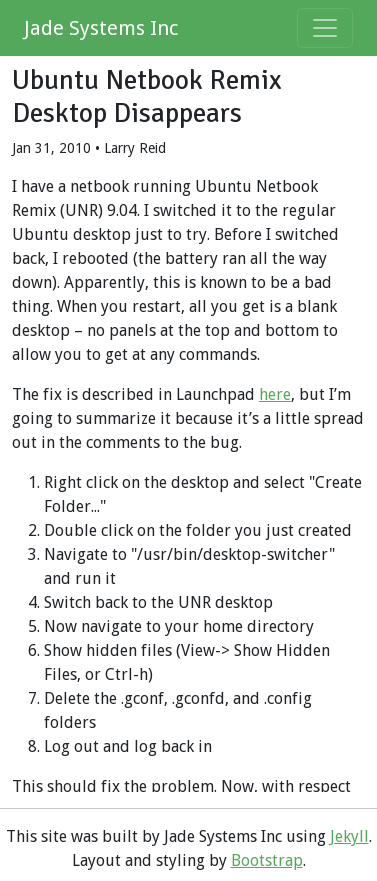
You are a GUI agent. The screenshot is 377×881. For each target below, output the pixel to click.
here (275, 394)
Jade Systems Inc (101, 28)
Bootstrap (267, 860)
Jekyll (349, 836)
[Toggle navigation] (325, 28)
